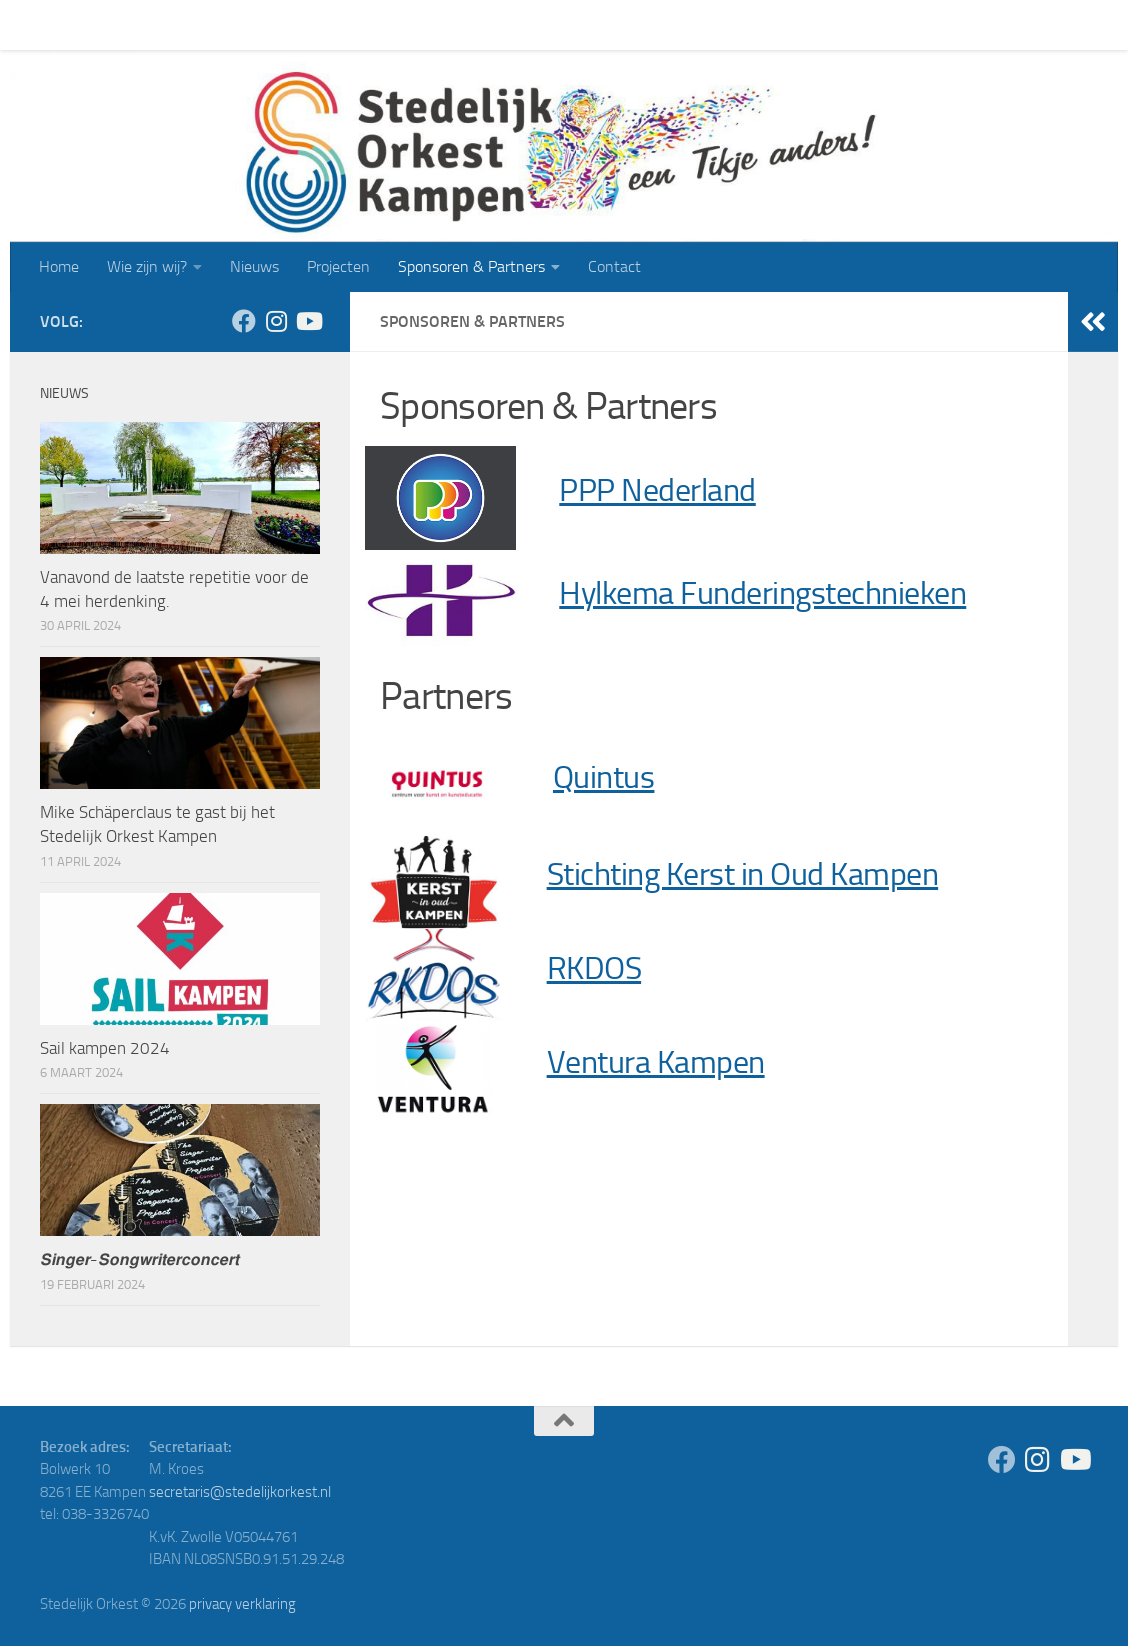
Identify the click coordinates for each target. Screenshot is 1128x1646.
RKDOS (594, 968)
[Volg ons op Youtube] (308, 321)
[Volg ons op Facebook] (244, 321)
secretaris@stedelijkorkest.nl (240, 1492)
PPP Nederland (657, 490)
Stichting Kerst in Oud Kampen (743, 874)
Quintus (604, 777)
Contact (599, 24)
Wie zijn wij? (132, 24)
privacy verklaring (242, 1604)
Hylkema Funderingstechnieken (762, 593)
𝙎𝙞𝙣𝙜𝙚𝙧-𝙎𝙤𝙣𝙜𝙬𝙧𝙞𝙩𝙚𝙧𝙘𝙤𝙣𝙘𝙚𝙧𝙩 (139, 1259)
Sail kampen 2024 (105, 1048)
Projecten (323, 24)
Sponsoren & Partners (456, 24)
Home (44, 24)
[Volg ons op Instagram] (276, 321)
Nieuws (239, 24)
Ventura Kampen (656, 1062)
